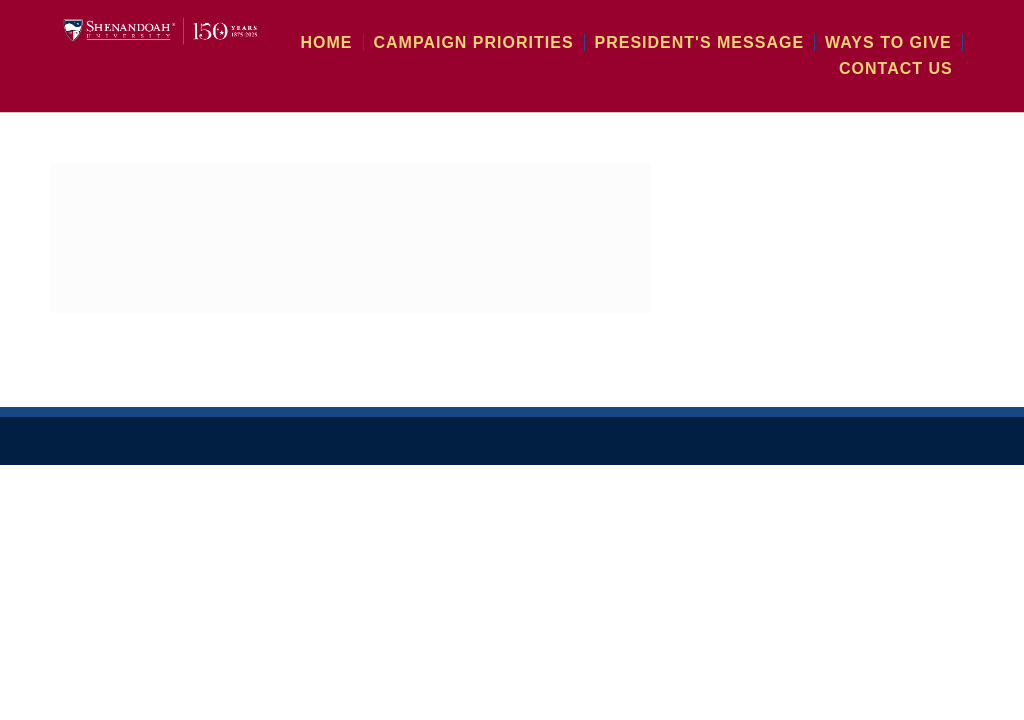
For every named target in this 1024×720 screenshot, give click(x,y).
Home (413, 42)
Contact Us (904, 68)
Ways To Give (897, 42)
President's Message (734, 42)
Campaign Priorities (540, 42)
